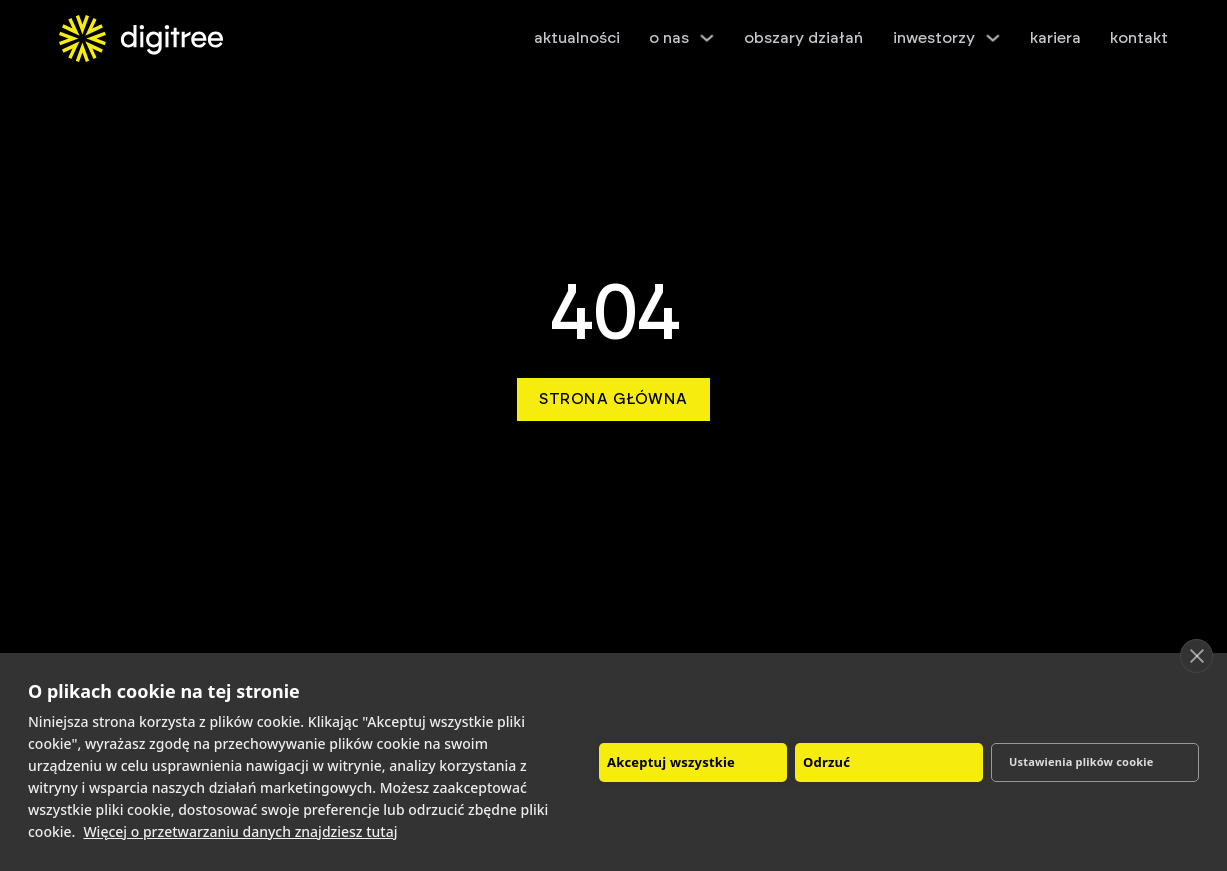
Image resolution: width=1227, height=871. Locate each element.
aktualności (577, 38)
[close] (1196, 656)
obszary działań (803, 38)
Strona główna (613, 399)
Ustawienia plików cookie (1081, 761)
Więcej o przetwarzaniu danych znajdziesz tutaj (240, 831)
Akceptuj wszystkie (671, 762)
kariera (1055, 38)
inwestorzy (934, 38)
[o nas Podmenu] (707, 38)
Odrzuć (826, 762)
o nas (669, 38)
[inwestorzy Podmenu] (993, 38)
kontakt (1139, 38)
